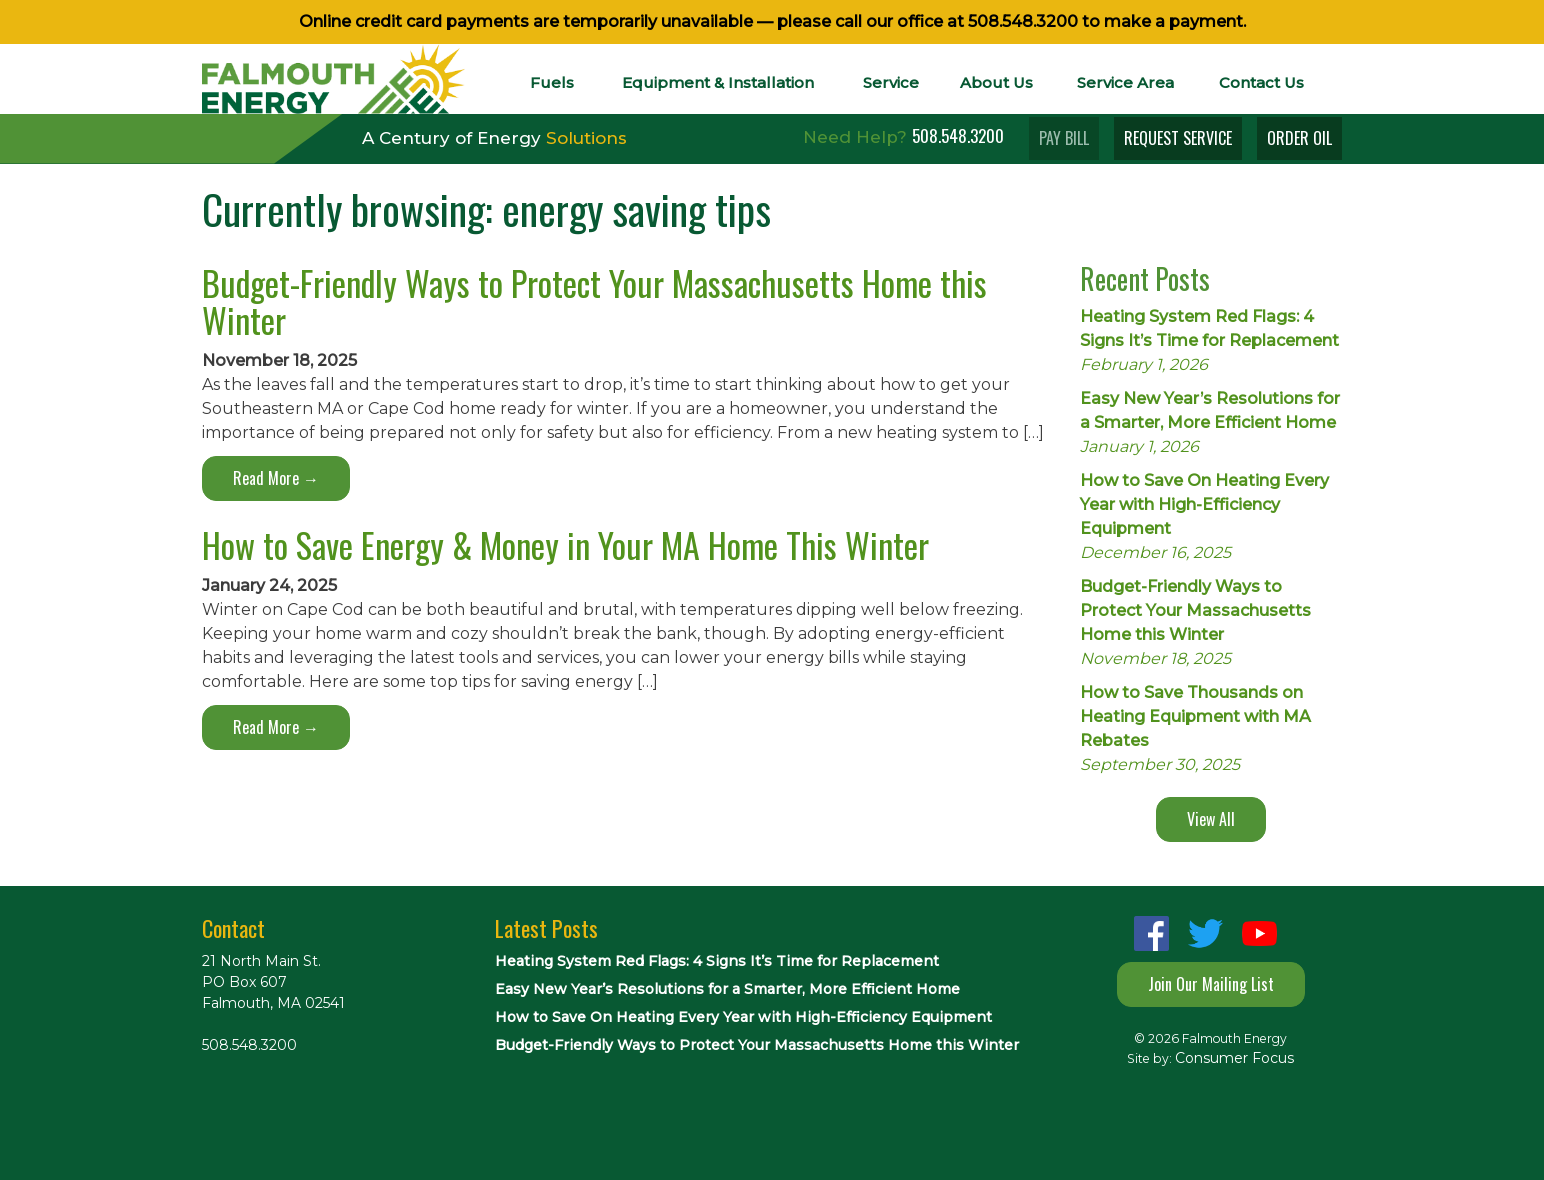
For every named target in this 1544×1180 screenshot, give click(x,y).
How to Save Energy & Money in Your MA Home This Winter (565, 544)
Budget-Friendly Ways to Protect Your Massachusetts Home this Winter (594, 301)
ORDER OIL (1299, 138)
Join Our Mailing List (1211, 984)
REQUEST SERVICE (1178, 138)
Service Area (1125, 82)
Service (891, 82)
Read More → (276, 478)
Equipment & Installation (718, 82)
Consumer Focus (1234, 1058)
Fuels (552, 82)
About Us (996, 82)
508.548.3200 (1023, 21)
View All (1211, 819)
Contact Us (1261, 82)
